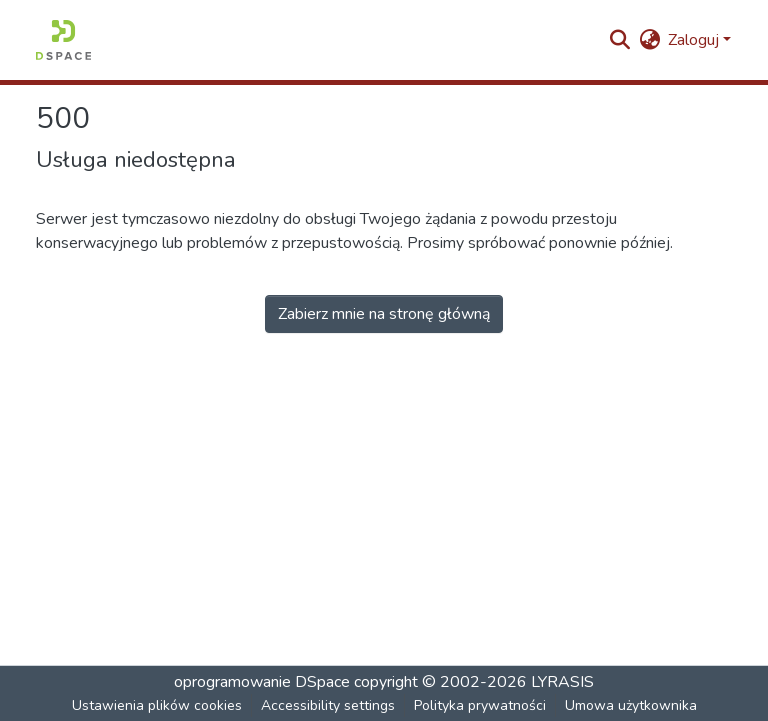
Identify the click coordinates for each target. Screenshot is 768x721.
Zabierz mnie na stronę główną (384, 314)
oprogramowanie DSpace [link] (262, 682)
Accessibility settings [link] (328, 705)
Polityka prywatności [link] (480, 705)
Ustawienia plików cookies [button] (157, 705)
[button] (63, 40)
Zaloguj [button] (695, 40)
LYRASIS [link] (562, 682)
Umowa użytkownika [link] (631, 705)
